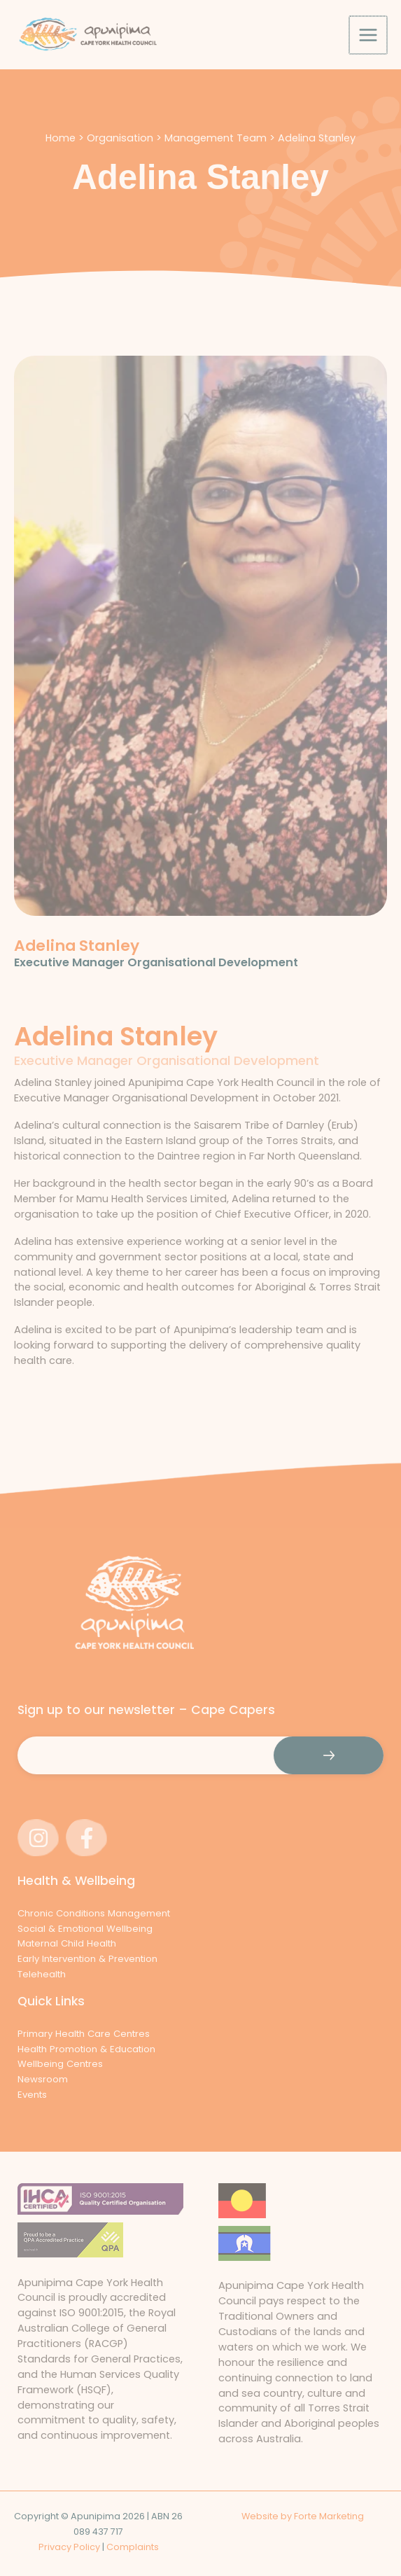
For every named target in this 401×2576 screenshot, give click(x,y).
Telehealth (41, 1974)
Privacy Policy (69, 2547)
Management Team (215, 152)
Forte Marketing (329, 2516)
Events (32, 2094)
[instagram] (40, 1838)
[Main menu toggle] (369, 42)
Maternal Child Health (66, 1944)
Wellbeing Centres (60, 2063)
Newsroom (42, 2079)
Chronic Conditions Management (93, 1913)
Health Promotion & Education (86, 2049)
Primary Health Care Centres (83, 2033)
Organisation (120, 152)
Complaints (132, 2547)
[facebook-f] (88, 1838)
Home (60, 152)
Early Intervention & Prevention (87, 1958)
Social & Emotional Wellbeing (85, 1928)
